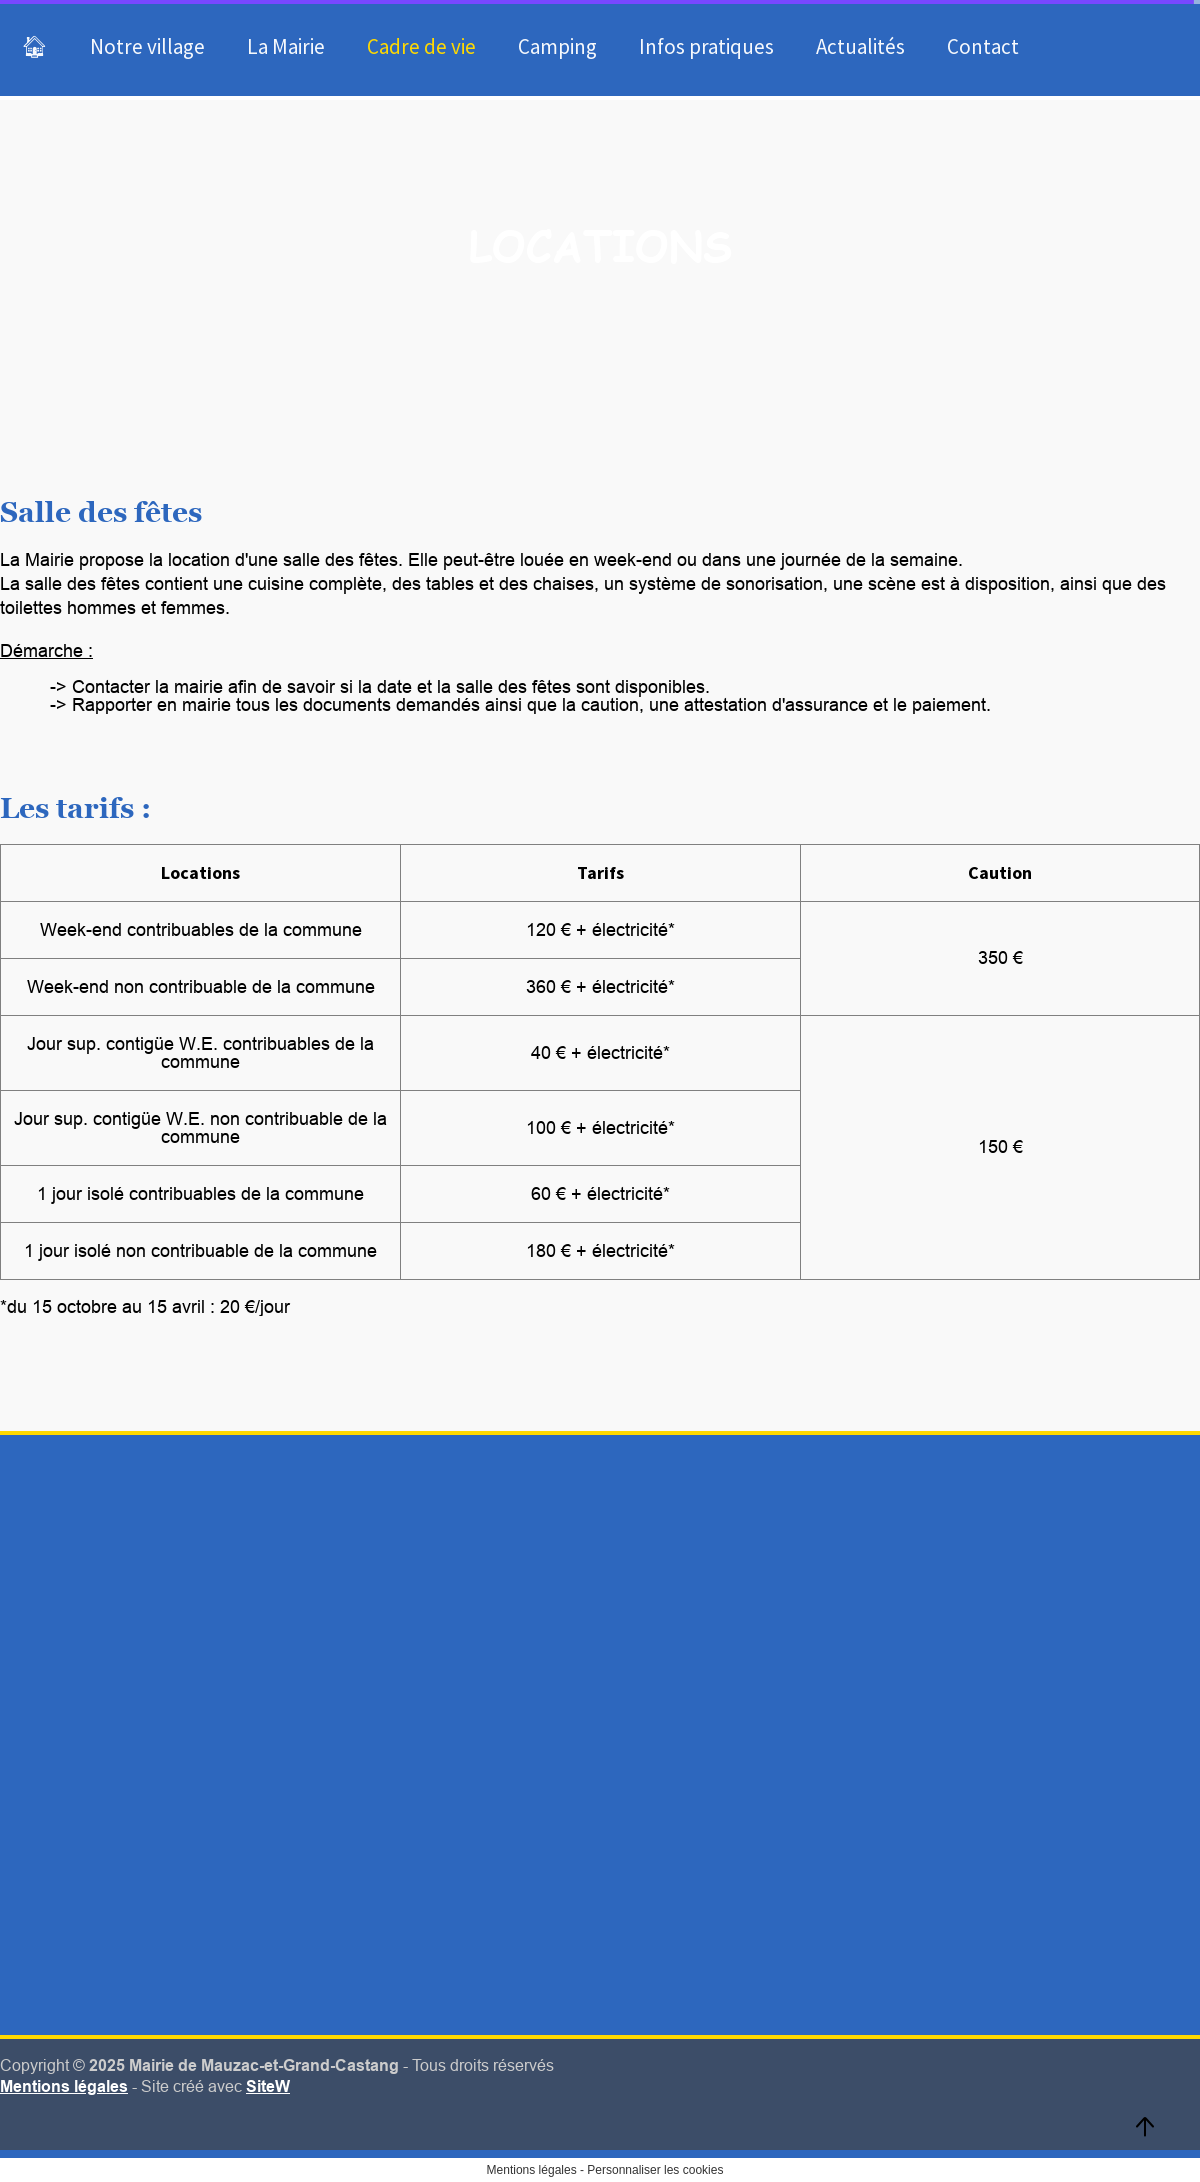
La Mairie (286, 46)
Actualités (860, 46)
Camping (557, 46)
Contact (983, 46)
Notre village (147, 46)
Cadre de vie (421, 46)
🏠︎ (34, 46)
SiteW (268, 2086)
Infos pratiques (706, 46)
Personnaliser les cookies (655, 2170)
